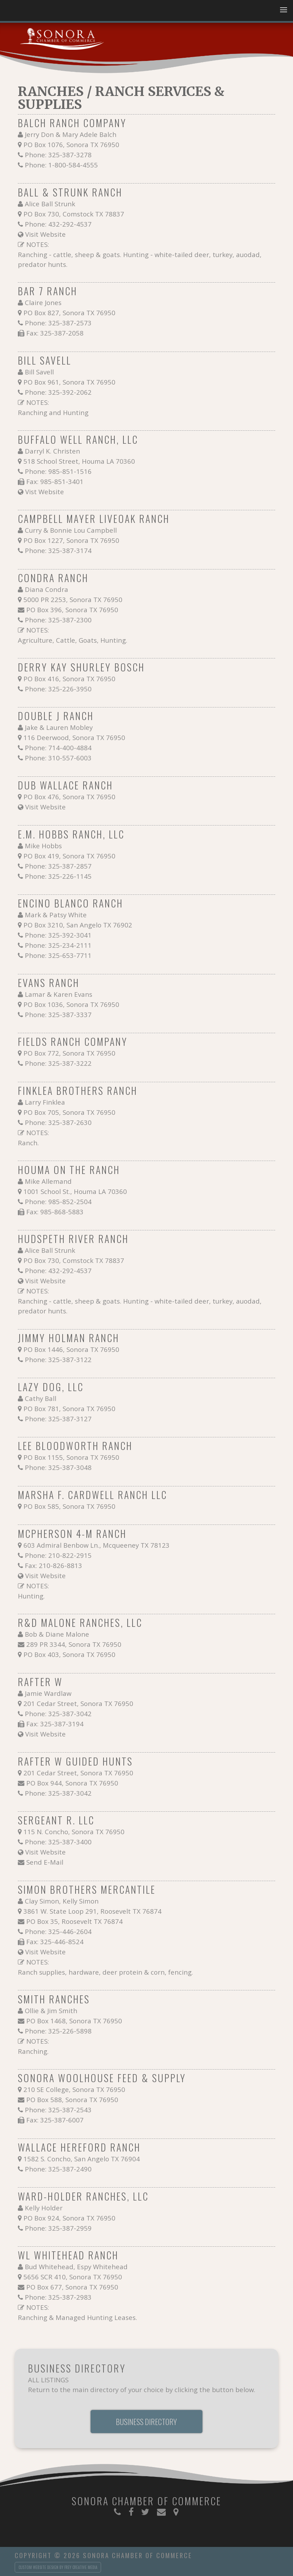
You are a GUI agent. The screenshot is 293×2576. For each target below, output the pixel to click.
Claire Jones (43, 302)
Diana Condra (46, 589)
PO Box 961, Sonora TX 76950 (69, 382)
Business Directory (146, 2421)
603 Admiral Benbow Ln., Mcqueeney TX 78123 (96, 1545)
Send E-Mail (44, 1862)
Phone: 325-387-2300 (58, 619)
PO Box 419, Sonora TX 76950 (69, 855)
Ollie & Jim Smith (51, 2010)
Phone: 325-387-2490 (58, 2168)
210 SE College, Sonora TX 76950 (74, 2089)
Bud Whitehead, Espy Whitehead (76, 2266)
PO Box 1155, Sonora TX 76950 (71, 1457)
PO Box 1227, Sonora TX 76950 (71, 540)
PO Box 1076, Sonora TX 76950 (71, 144)
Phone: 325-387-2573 (58, 322)
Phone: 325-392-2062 (58, 392)
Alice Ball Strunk (50, 203)
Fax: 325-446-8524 (55, 1941)
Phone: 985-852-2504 (58, 1201)
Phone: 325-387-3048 (58, 1467)
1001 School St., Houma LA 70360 (75, 1191)
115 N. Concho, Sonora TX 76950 (73, 1831)
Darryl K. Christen (52, 451)
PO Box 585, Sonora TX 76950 (69, 1506)
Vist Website (44, 491)
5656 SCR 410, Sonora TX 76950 (72, 2276)
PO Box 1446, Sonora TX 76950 (71, 1349)
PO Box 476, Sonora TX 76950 (69, 796)
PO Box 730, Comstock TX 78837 (73, 213)
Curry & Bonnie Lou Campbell (71, 530)
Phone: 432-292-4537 (58, 224)
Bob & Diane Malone (57, 1634)
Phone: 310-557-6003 (58, 757)
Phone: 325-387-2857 (58, 866)
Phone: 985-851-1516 (58, 471)
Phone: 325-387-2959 (58, 2228)
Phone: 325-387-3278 (58, 154)
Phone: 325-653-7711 (58, 955)
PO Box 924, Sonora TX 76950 (69, 2218)
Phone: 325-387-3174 (58, 550)
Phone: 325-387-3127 (58, 1418)
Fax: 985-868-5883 (55, 1211)
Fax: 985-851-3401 (55, 481)
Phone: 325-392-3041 (58, 935)
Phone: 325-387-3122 (58, 1359)
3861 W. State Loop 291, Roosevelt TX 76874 (92, 1911)
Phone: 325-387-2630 (58, 1122)
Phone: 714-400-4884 (58, 747)
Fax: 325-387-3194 (55, 1723)
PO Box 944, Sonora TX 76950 (72, 1783)
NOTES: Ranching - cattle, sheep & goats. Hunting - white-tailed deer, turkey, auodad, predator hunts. (140, 254)
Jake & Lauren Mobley (59, 727)
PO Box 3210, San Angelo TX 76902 (77, 924)
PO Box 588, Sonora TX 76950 (72, 2099)
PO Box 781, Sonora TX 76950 (69, 1408)
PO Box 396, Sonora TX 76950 (72, 609)
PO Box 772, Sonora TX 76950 (69, 1053)
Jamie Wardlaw (48, 1693)
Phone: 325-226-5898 (58, 2030)
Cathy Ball (40, 1398)
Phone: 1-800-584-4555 (61, 164)
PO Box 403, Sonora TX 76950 (69, 1654)
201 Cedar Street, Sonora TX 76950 (78, 1703)
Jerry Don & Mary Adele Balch (70, 134)
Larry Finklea (45, 1102)
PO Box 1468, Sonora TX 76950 (74, 2020)
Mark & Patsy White (56, 914)
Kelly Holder (44, 2207)
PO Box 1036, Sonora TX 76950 (71, 1004)
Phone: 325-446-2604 (58, 1931)
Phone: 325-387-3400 (58, 1841)
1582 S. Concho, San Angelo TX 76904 (81, 2158)
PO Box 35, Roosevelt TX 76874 (74, 1921)
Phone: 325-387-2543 (58, 2109)
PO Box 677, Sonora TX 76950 (72, 2287)
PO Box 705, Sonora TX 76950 (69, 1112)
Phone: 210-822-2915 (58, 1555)
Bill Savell (39, 371)
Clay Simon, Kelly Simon (62, 1901)
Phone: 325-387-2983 (58, 2297)
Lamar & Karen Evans (58, 994)
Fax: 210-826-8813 (53, 1565)
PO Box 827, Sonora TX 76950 (69, 312)
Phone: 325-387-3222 (58, 1063)
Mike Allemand (48, 1181)
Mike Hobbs (43, 845)
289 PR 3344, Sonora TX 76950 (73, 1644)
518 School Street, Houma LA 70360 (79, 461)
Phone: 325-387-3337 (58, 1014)
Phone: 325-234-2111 (58, 945)
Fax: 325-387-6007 (55, 2119)
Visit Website (45, 234)
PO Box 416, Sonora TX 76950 (69, 678)
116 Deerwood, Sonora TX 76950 (74, 737)
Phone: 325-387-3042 (58, 1713)
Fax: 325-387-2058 (55, 333)
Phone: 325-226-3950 (58, 688)
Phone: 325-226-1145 (58, 876)
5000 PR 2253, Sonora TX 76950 (72, 599)
